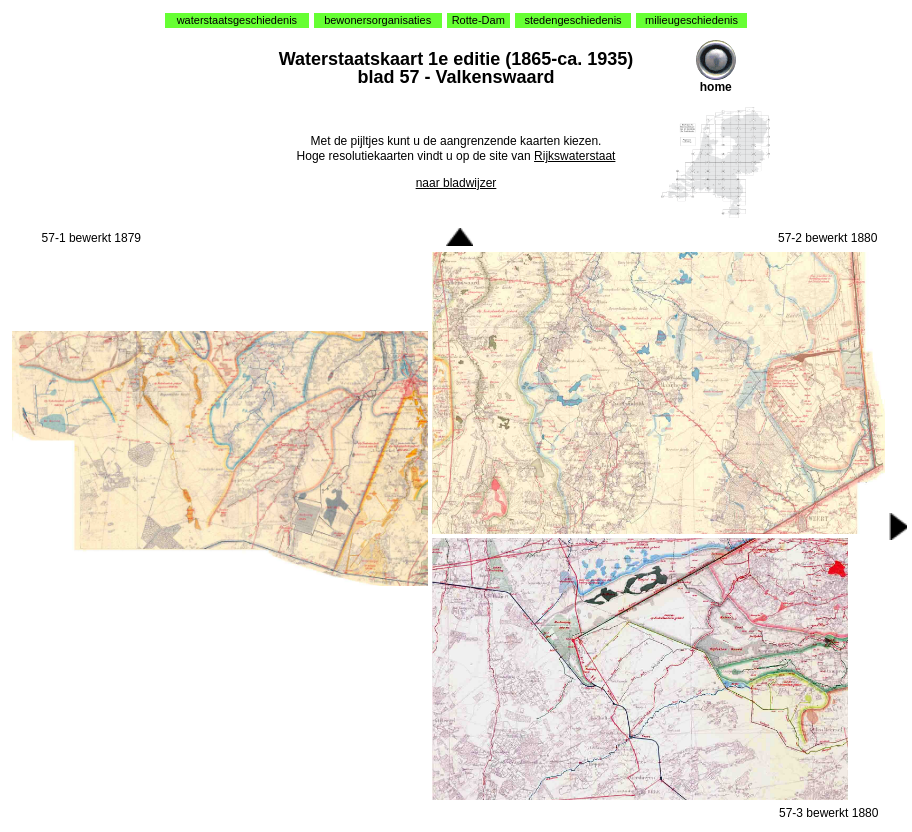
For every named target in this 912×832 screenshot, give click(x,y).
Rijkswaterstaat (574, 156)
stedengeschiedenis (572, 20)
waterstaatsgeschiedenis (237, 20)
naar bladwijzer (456, 183)
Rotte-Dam (478, 20)
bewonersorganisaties (377, 20)
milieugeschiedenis (691, 20)
